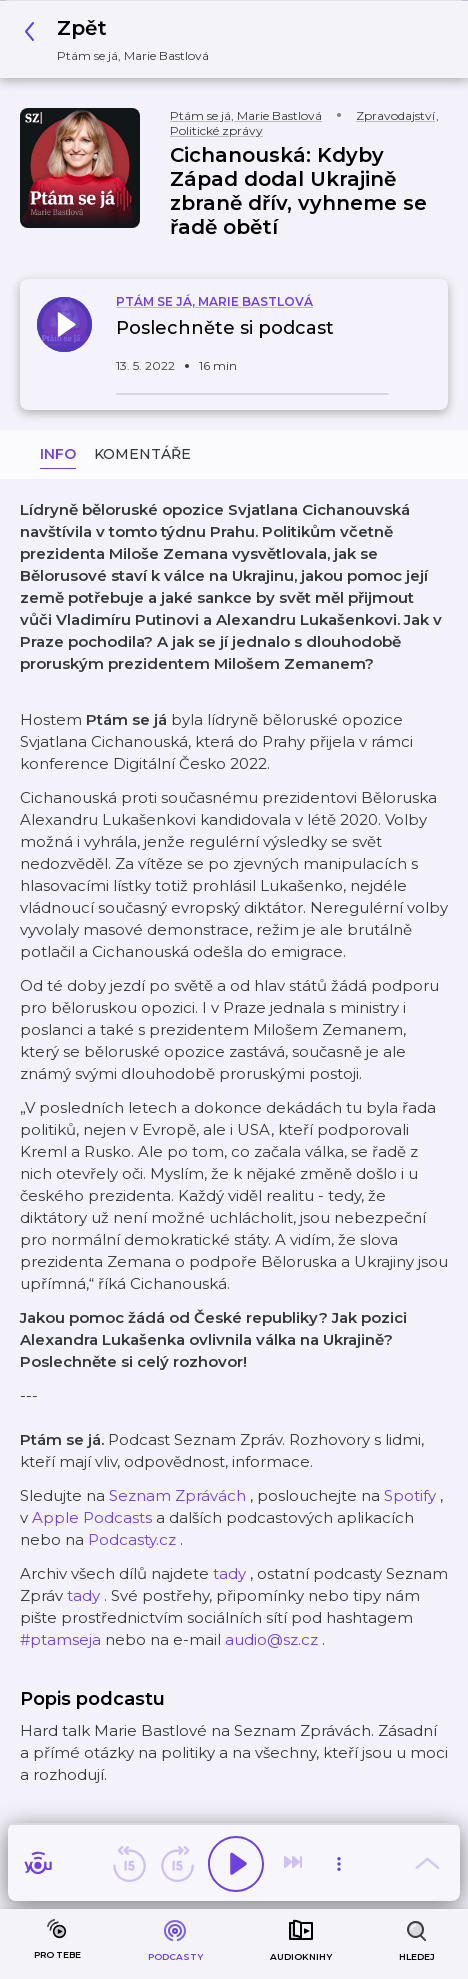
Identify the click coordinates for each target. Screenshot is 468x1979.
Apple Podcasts (92, 1517)
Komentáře (142, 454)
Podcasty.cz (132, 1539)
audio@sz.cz (271, 1639)
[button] (122, 39)
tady (229, 1573)
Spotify (410, 1495)
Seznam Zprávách (177, 1495)
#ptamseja (60, 1639)
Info (58, 454)
